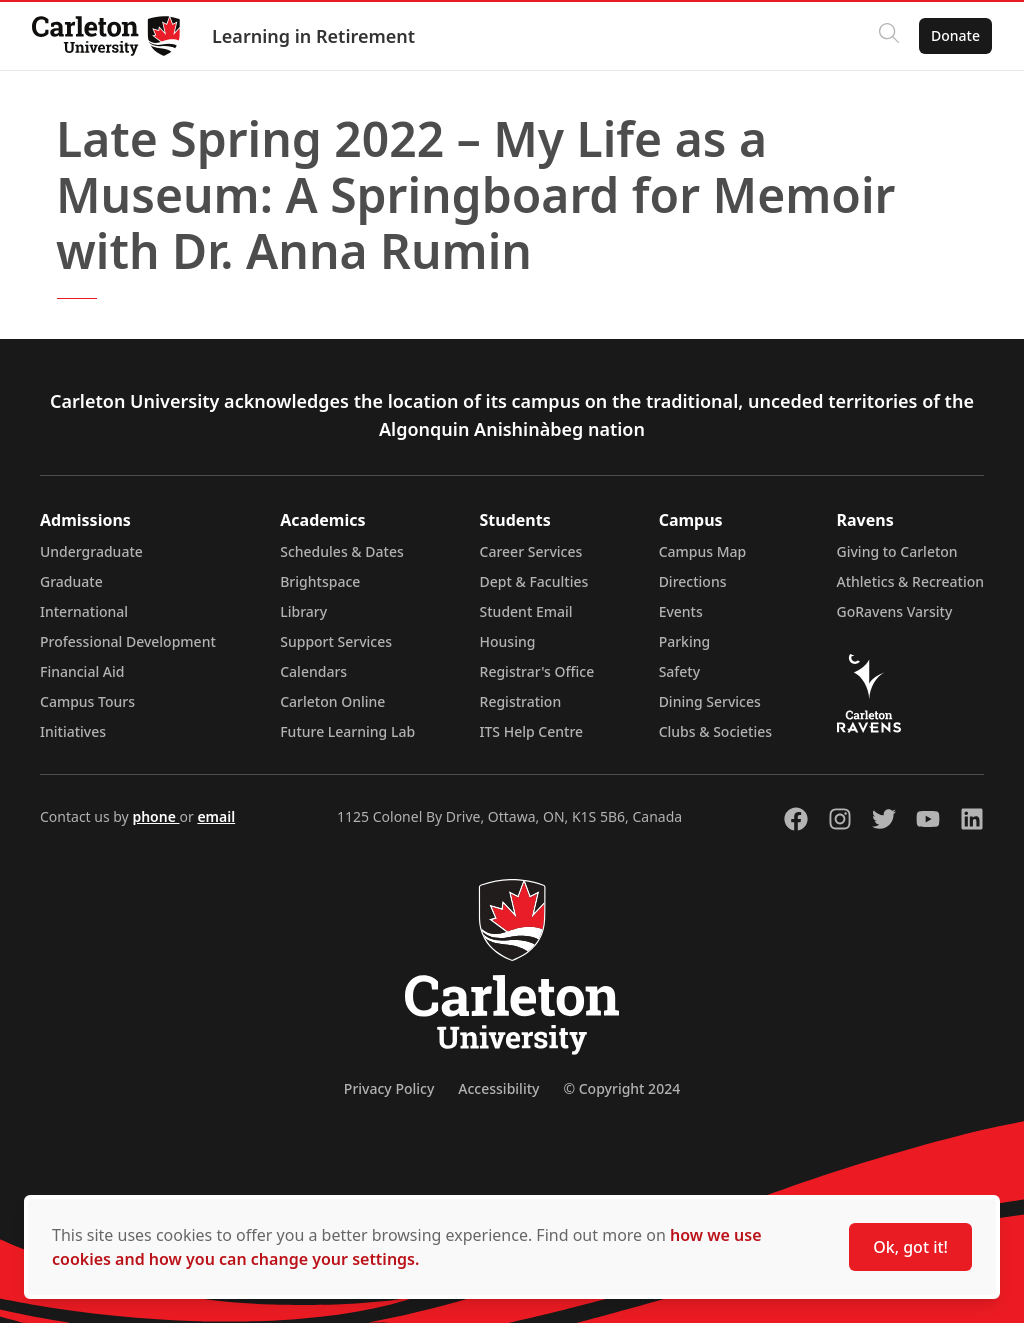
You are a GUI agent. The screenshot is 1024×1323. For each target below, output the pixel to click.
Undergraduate (91, 551)
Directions (693, 581)
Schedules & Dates (342, 551)
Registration (521, 701)
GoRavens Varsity (895, 611)
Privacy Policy (389, 1088)
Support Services (336, 641)
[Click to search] (889, 36)
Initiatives (73, 731)
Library (303, 611)
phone (155, 816)
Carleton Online (332, 701)
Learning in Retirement (313, 36)
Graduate (71, 581)
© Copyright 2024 (621, 1088)
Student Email (526, 611)
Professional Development (128, 641)
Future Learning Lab (347, 731)
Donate (955, 35)
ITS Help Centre (532, 731)
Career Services (531, 551)
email (216, 816)
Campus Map (703, 551)
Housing (508, 641)
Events (681, 611)
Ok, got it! (910, 1247)
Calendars (313, 671)
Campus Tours (87, 701)
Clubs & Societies (715, 731)
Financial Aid (82, 671)
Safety (680, 671)
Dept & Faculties (534, 581)
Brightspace (320, 581)
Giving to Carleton (897, 551)
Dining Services (710, 701)
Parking (685, 641)
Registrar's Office (537, 671)
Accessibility (498, 1088)
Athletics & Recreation (910, 581)
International (84, 611)
